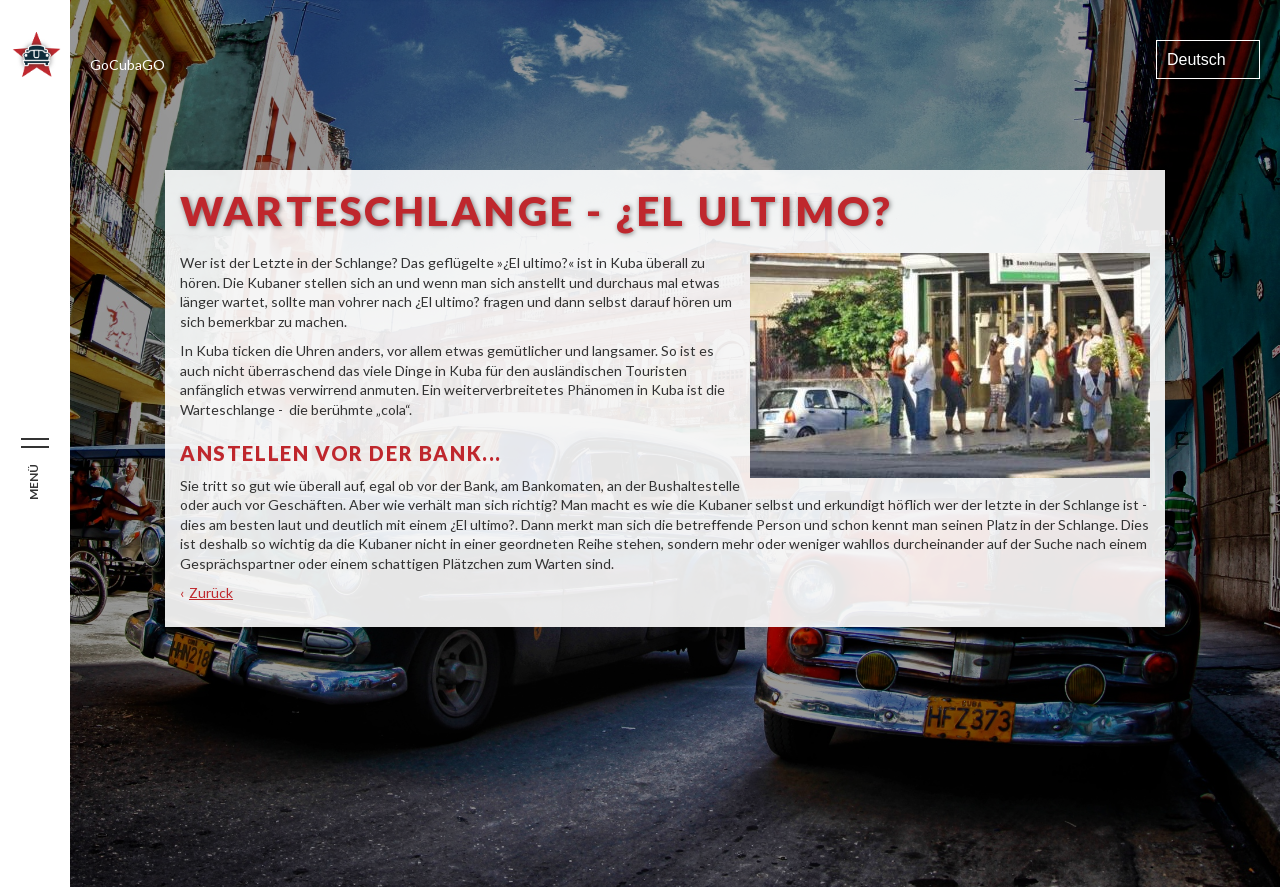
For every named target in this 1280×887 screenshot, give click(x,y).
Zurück (211, 592)
